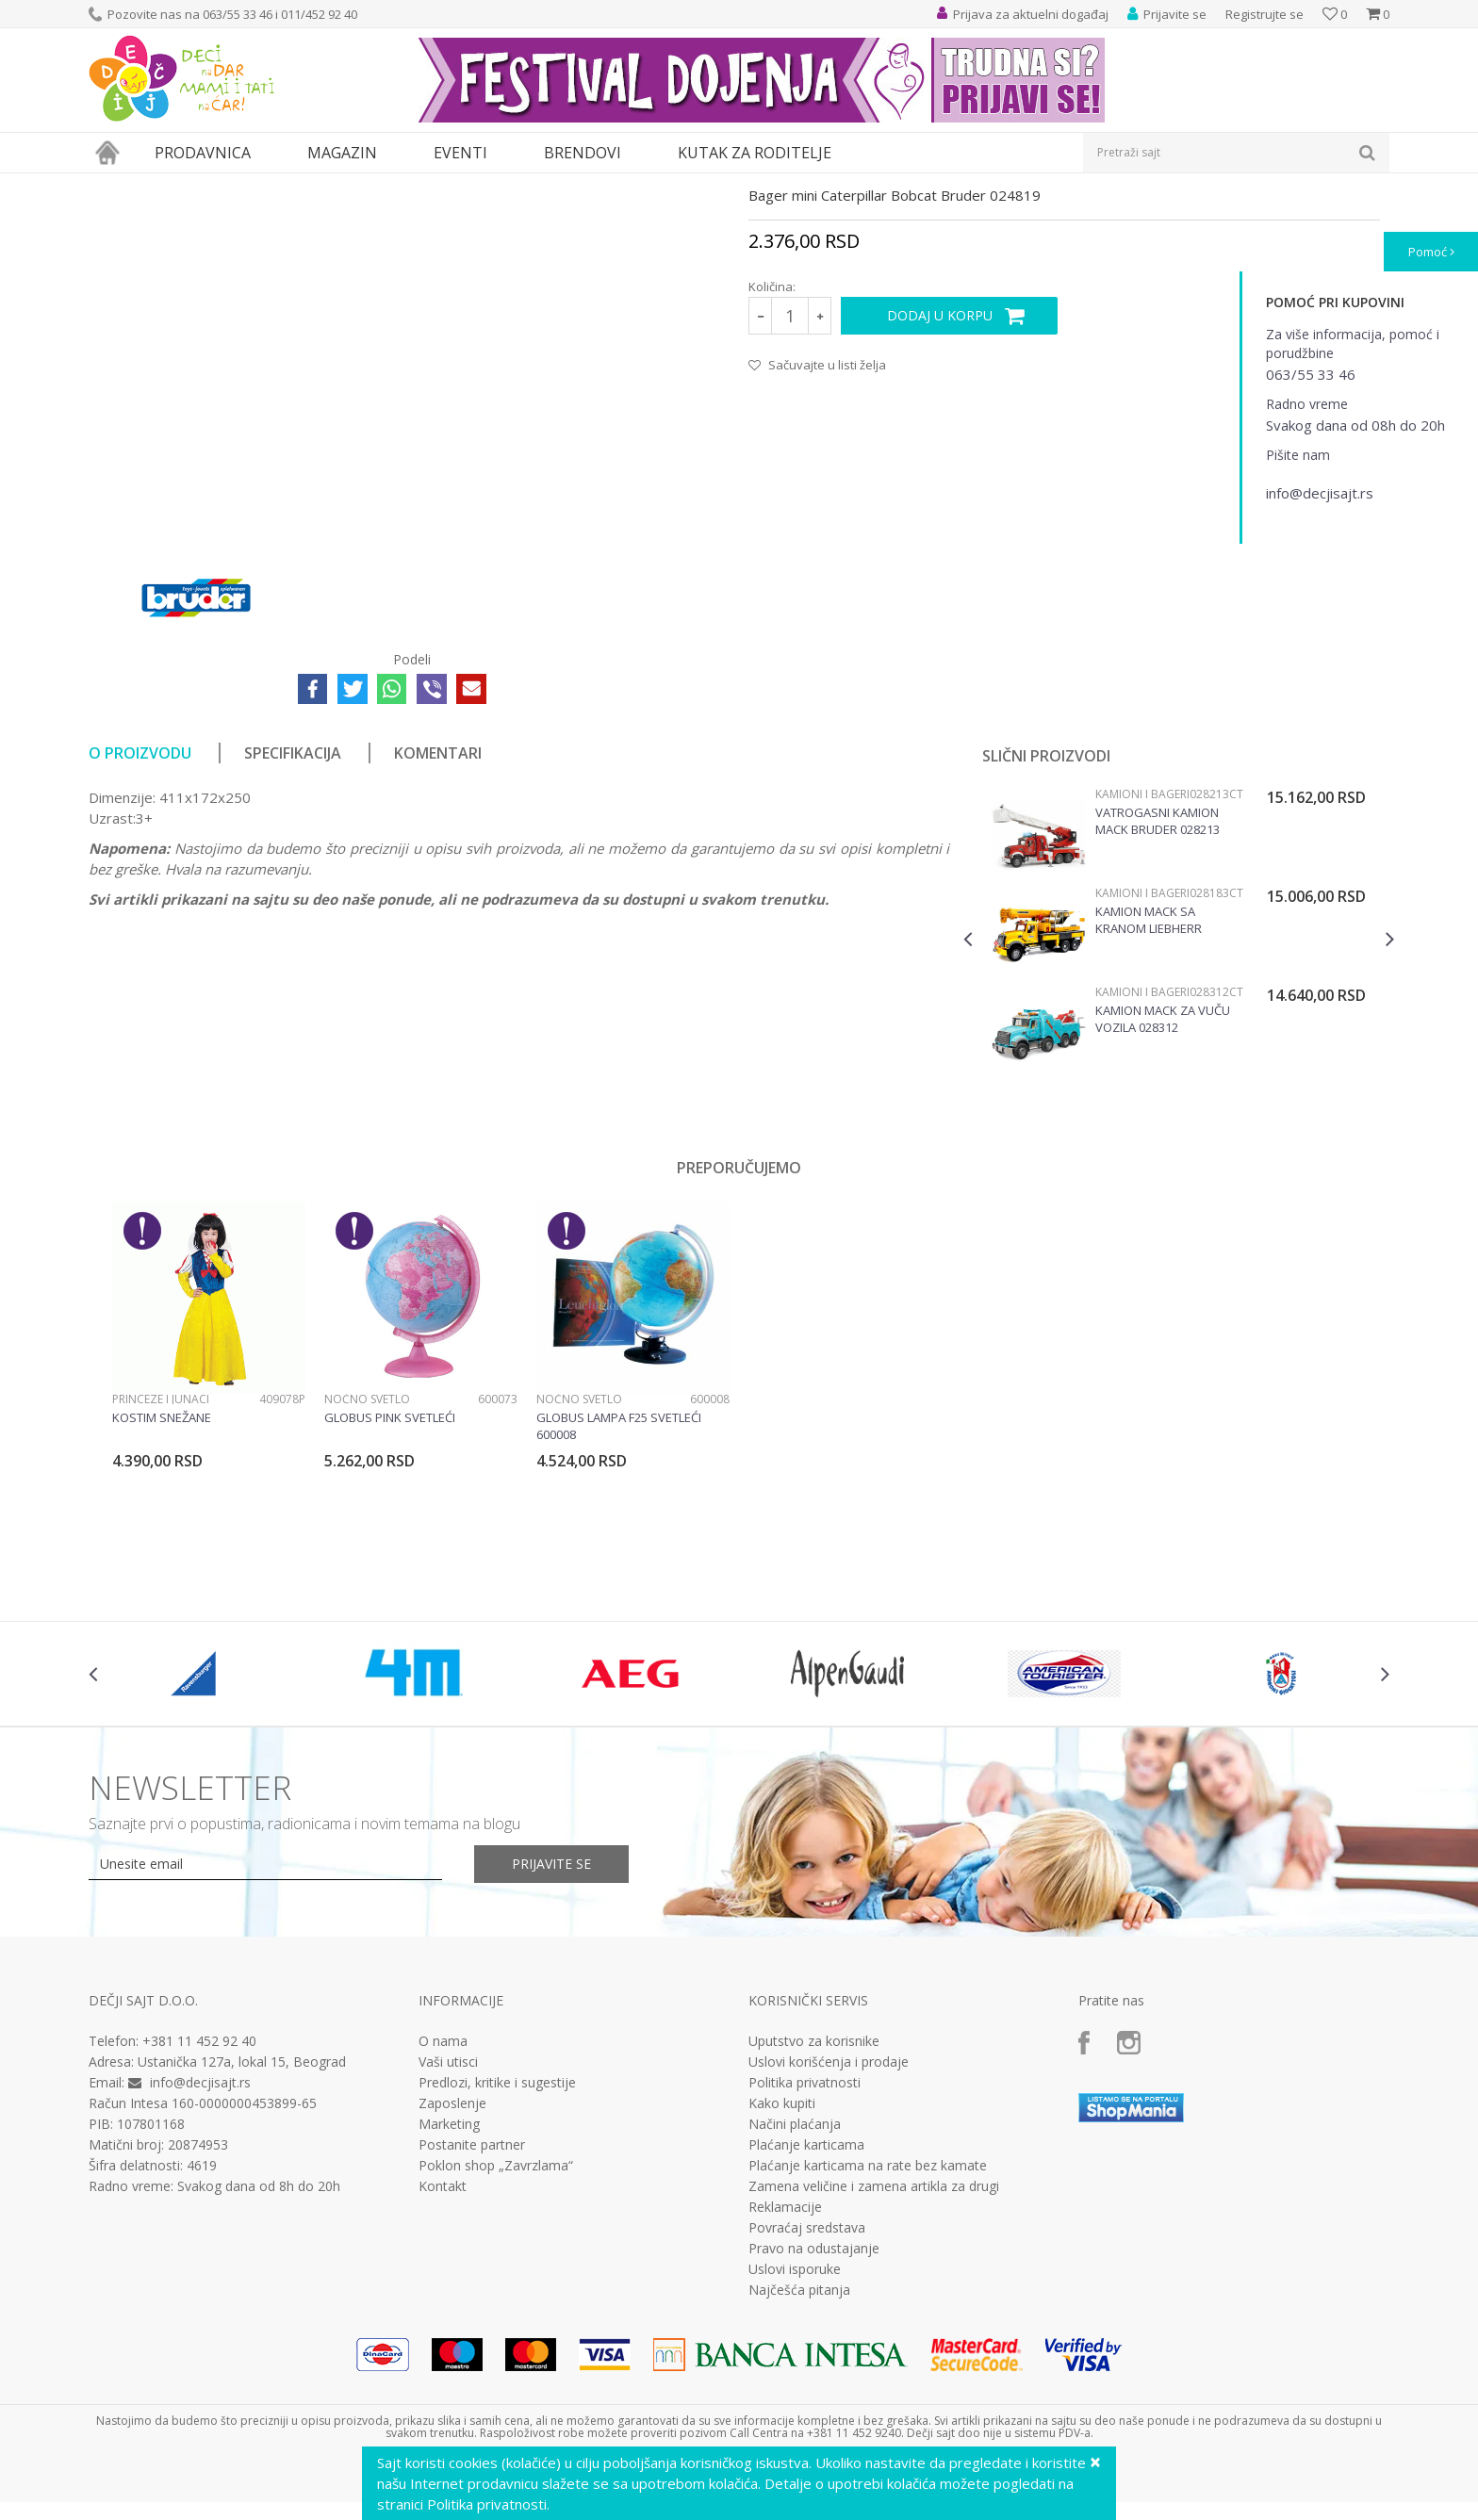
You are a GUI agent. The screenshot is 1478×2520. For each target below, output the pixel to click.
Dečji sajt (113, 185)
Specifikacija (292, 926)
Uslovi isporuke (794, 2442)
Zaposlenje (452, 2276)
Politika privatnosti (804, 2256)
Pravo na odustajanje (813, 2422)
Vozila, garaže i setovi (367, 185)
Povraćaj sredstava (806, 2401)
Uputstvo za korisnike (813, 2214)
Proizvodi (175, 185)
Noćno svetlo (367, 1572)
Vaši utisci (448, 2235)
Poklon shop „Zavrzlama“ (496, 2339)
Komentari (438, 926)
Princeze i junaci (160, 1572)
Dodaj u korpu (940, 489)
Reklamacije (785, 2380)
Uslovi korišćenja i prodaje (828, 2235)
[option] (1178, 1110)
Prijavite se (551, 2037)
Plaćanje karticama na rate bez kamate (867, 2339)
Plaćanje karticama (806, 2318)
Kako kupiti (781, 2276)
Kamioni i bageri (527, 185)
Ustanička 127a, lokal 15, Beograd (242, 2235)
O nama (443, 2214)
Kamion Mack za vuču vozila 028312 (1162, 1192)
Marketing (449, 2297)
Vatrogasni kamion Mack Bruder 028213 (1157, 994)
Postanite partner (472, 2318)
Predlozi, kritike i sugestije (497, 2256)
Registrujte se (1264, 14)
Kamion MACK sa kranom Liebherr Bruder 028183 (1148, 1093)
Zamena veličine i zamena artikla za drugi (873, 2359)
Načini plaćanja (794, 2297)
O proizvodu (140, 926)
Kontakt (443, 2359)
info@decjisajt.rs (200, 2256)
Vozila (454, 185)
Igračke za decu (255, 185)
